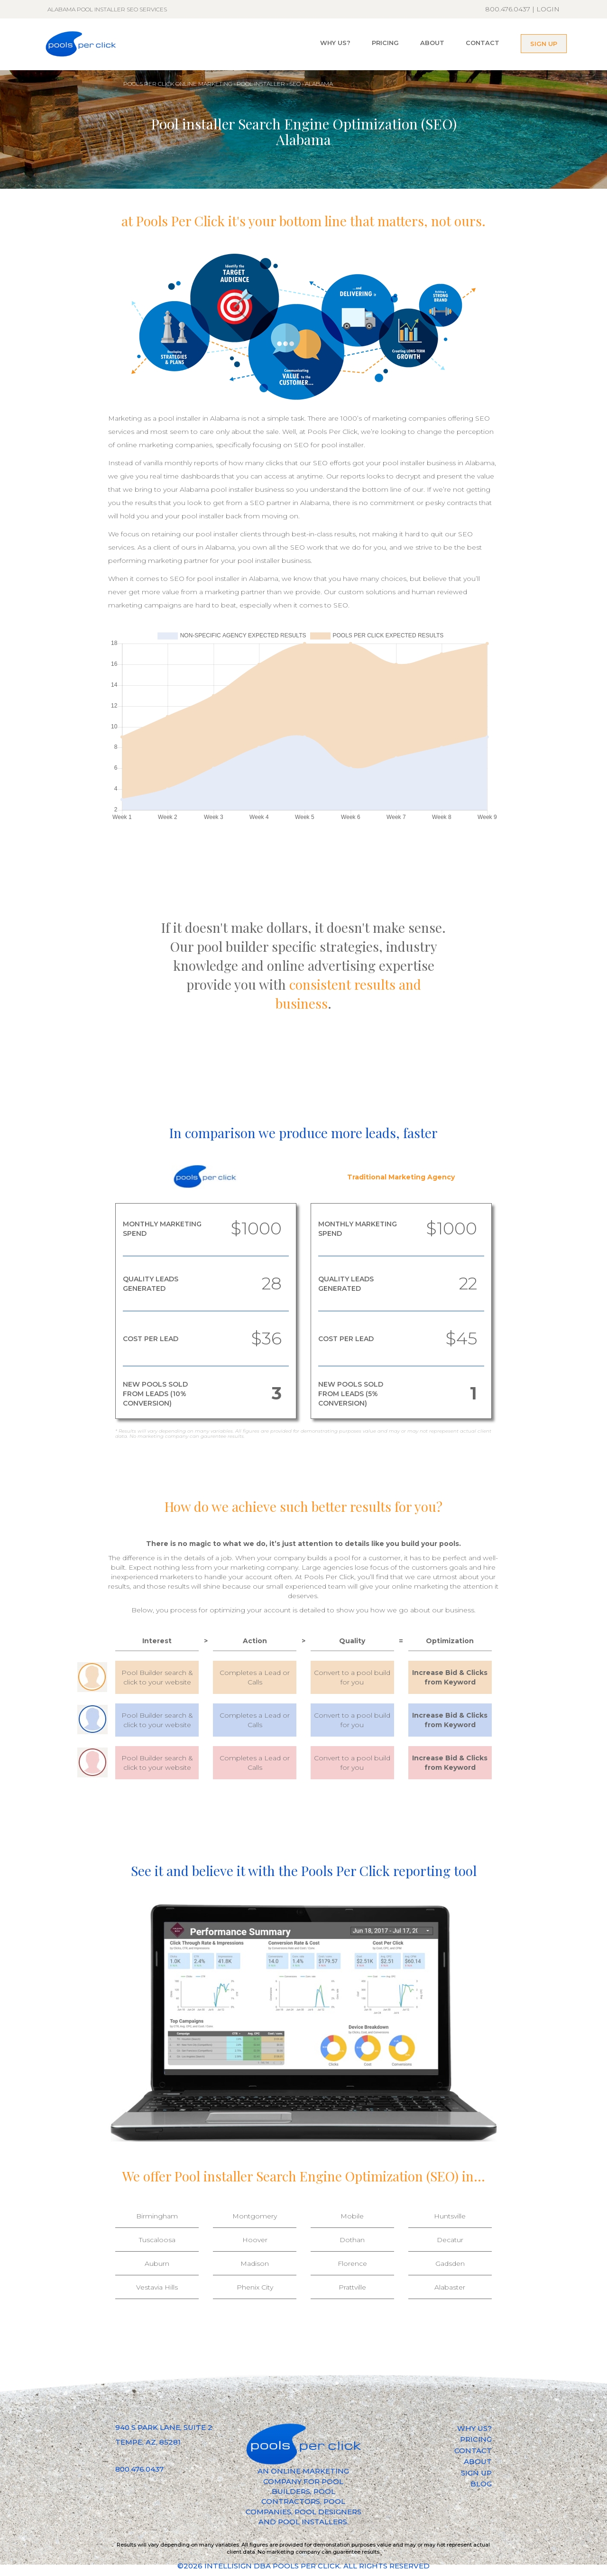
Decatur (450, 2240)
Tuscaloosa (157, 2240)
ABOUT (432, 42)
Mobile (352, 2216)
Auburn (157, 2263)
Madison (254, 2263)
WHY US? (335, 42)
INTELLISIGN (228, 2565)
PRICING (385, 42)
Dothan (352, 2240)
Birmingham (157, 2216)
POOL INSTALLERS (312, 2521)
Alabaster (449, 2287)
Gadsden (450, 2263)
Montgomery (254, 2216)
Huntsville (450, 2216)
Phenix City (255, 2287)
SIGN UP (543, 43)
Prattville (352, 2287)
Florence (352, 2263)
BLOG (481, 2483)
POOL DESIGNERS (327, 2511)
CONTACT (482, 42)
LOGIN (548, 9)
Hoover (254, 2240)
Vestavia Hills (157, 2287)
